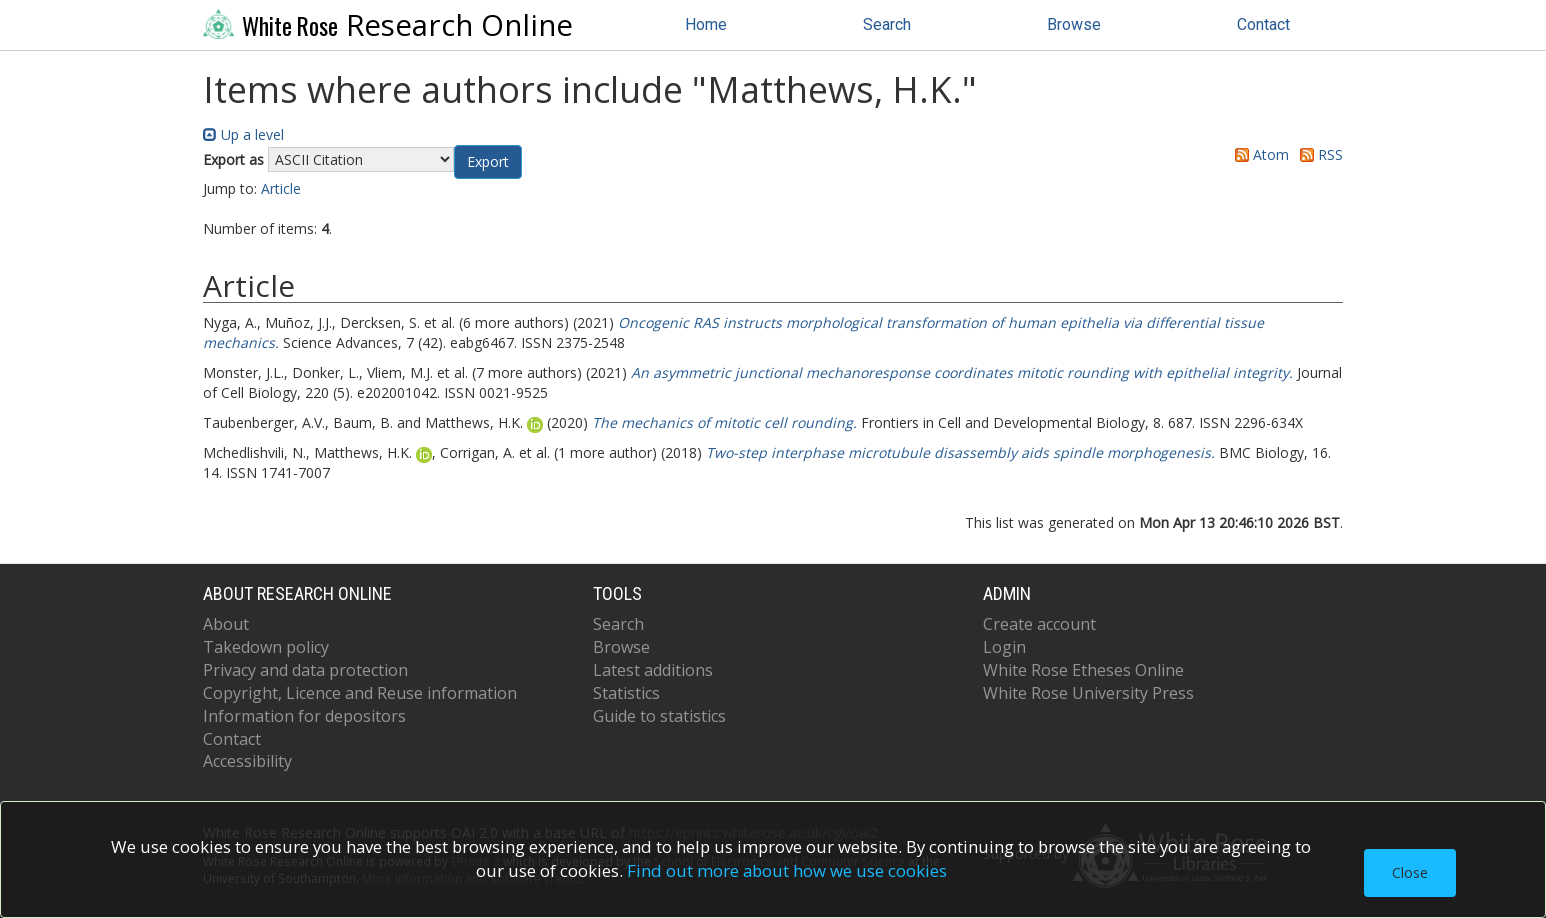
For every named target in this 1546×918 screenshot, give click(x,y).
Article (281, 188)
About (226, 624)
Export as (233, 159)
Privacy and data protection (305, 670)
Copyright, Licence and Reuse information (360, 693)
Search (887, 24)
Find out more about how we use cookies (787, 870)
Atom (1258, 154)
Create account (1039, 624)
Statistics (626, 693)
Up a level (243, 134)
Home (706, 24)
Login (1004, 647)
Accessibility (247, 761)
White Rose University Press (1088, 693)
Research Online (388, 25)
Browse (1074, 24)
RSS (1318, 154)
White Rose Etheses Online (1083, 670)
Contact (1263, 24)
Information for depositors (304, 716)
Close (1410, 872)
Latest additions (653, 670)
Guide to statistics (659, 716)
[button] (488, 162)
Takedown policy (266, 647)
